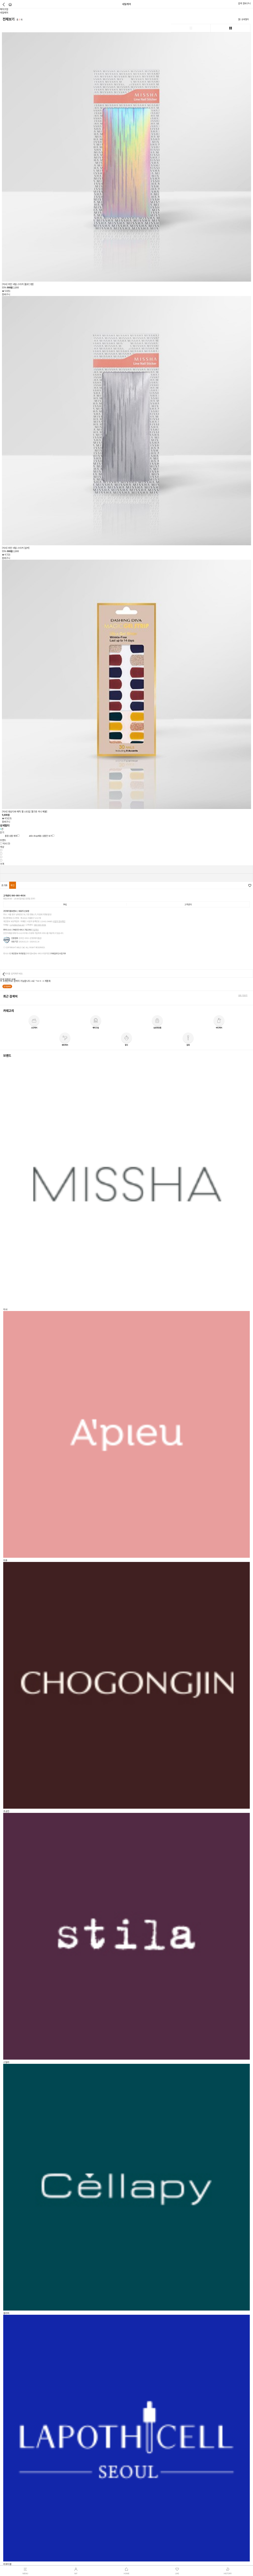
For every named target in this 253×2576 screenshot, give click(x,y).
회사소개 (6, 953)
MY (75, 2573)
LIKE (177, 2573)
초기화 (4, 885)
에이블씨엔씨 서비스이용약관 (38, 953)
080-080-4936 (40, 924)
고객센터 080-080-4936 (14, 895)
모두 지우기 (242, 995)
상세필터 (245, 19)
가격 (2, 863)
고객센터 (188, 904)
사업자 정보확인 (59, 921)
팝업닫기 (3, 974)
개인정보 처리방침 (18, 953)
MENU (25, 2573)
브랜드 (3, 840)
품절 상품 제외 (11, 835)
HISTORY (228, 2573)
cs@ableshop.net (17, 924)
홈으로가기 (10, 4)
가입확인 (35, 929)
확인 (12, 885)
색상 (2, 846)
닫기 (2, 832)
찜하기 (249, 885)
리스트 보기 (191, 28)
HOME (126, 2573)
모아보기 (230, 28)
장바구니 (247, 3)
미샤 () (6, 843)
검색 (240, 3)
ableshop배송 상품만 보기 (40, 835)
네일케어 (4, 12)
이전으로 (3, 4)
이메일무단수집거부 (58, 953)
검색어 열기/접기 (248, 986)
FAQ (65, 904)
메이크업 (4, 9)
